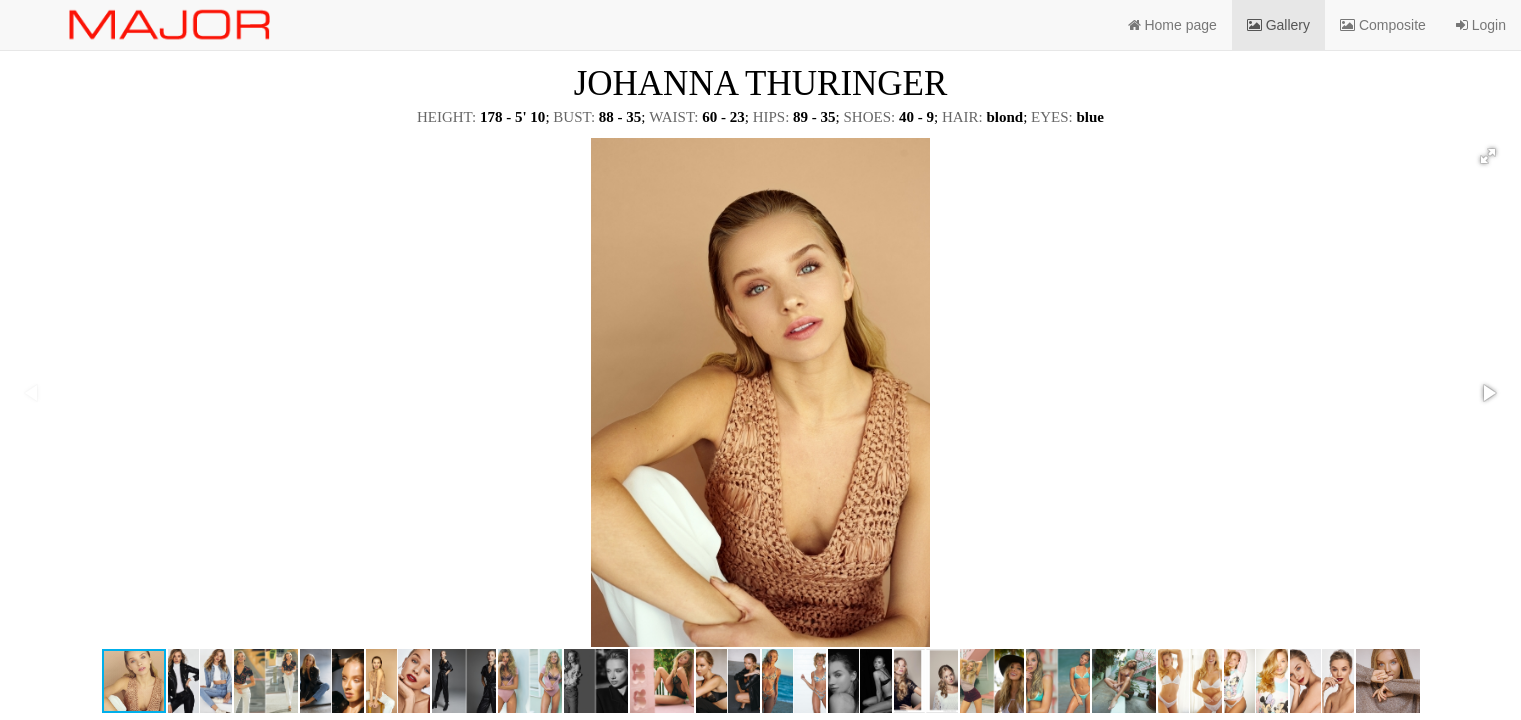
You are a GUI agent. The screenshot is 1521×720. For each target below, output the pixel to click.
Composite (1383, 25)
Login (1481, 25)
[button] (1488, 156)
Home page (1172, 25)
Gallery (1278, 25)
